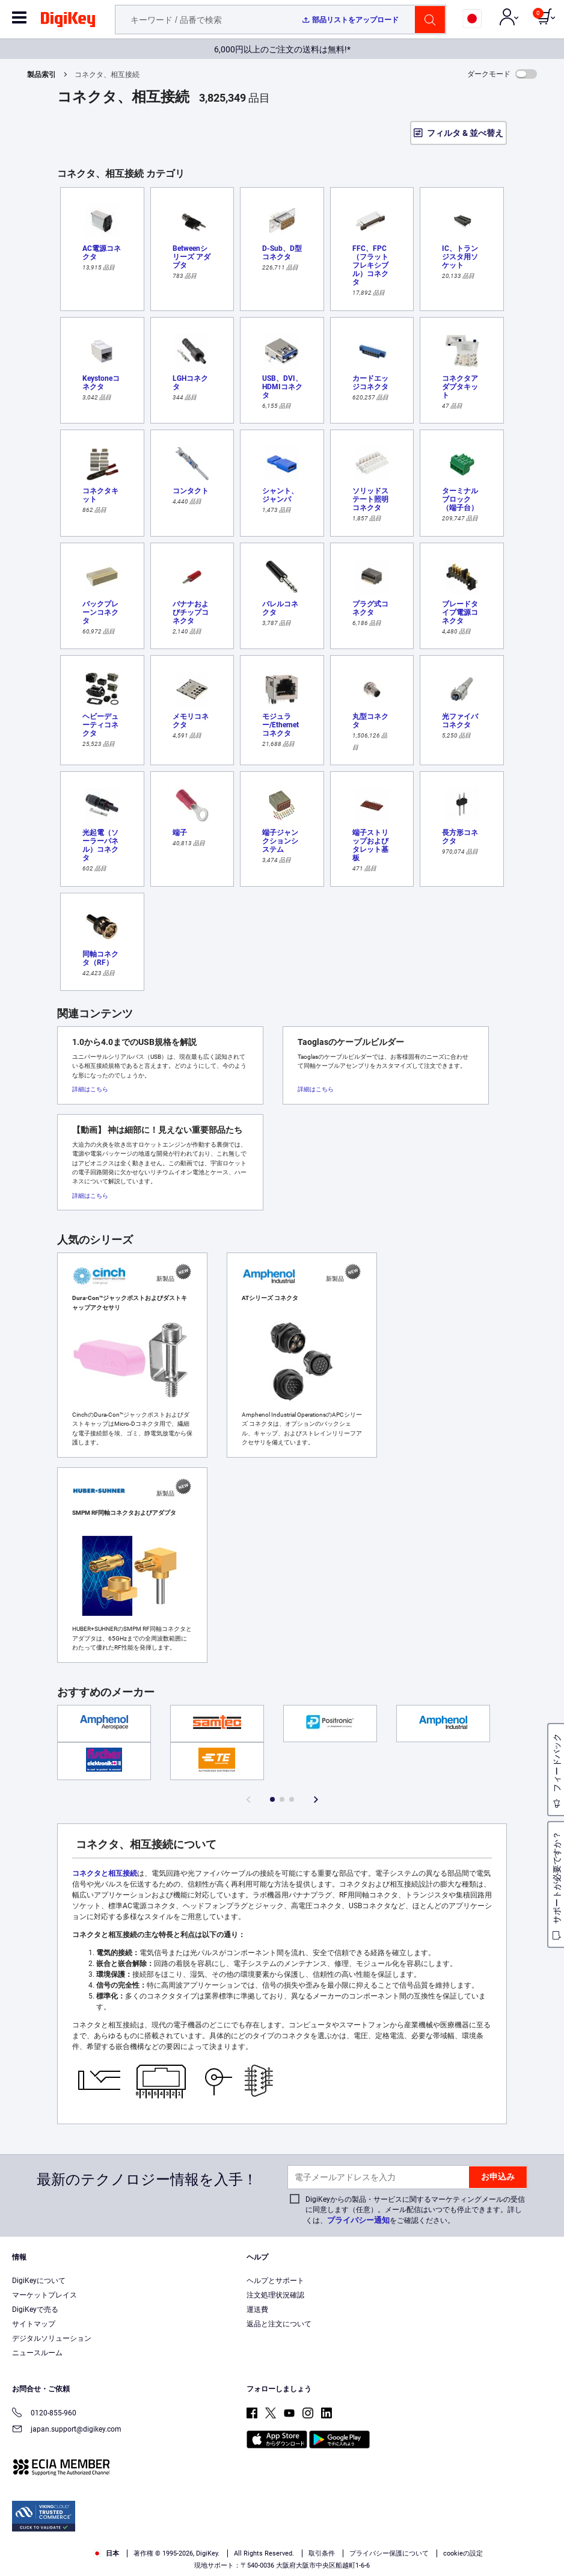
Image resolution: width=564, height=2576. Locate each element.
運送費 (257, 2309)
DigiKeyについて (39, 2280)
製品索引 (41, 74)
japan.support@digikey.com (66, 2430)
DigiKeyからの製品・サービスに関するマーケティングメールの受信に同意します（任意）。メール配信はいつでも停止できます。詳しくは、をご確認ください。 (415, 2210)
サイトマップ (33, 2324)
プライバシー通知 (358, 2220)
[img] (68, 21)
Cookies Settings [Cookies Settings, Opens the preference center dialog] (513, 2539)
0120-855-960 (44, 2414)
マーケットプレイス (44, 2295)
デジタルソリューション (51, 2338)
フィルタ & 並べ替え (465, 133)
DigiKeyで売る (35, 2309)
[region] (282, 2543)
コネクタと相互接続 (104, 1873)
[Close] (551, 2543)
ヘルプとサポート (275, 2280)
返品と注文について (279, 2324)
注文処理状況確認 (275, 2295)
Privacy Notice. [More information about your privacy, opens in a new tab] (97, 2563)
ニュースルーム (37, 2353)
